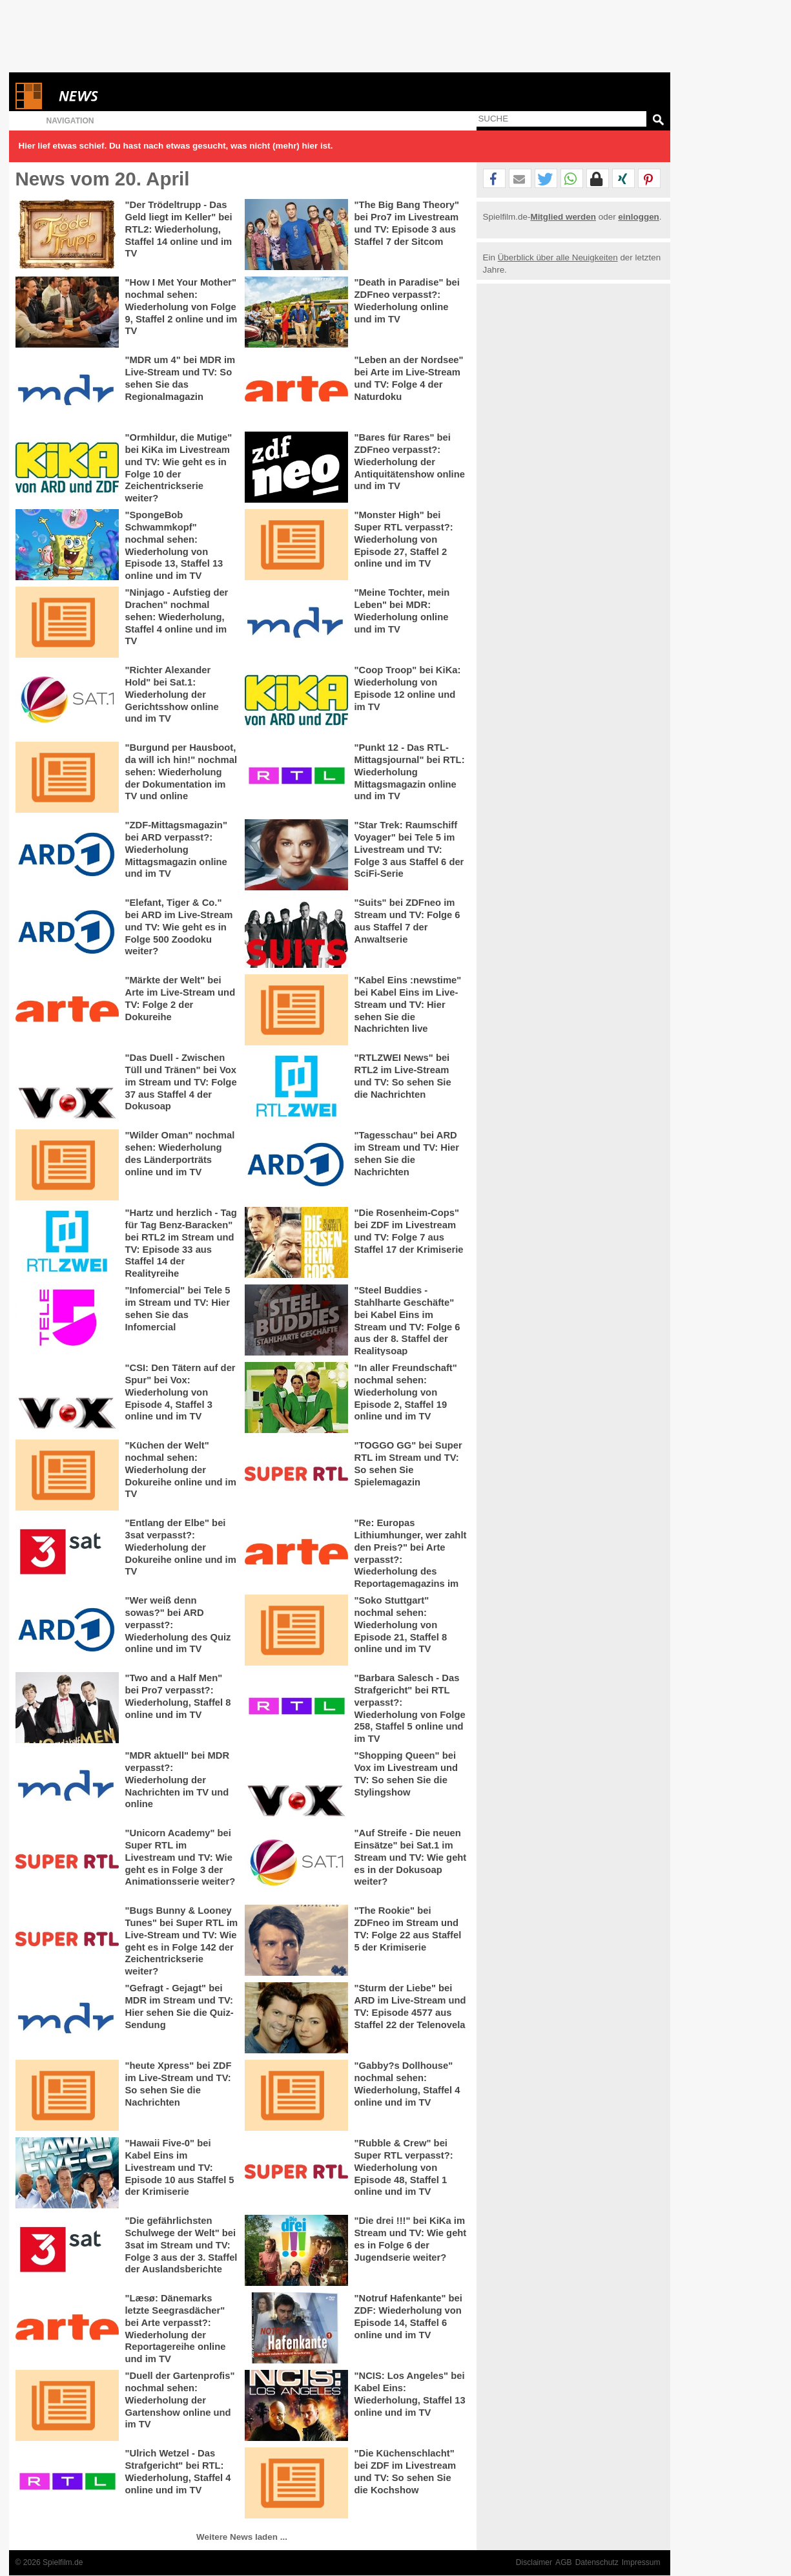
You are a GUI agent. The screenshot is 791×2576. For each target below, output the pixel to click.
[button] (494, 179)
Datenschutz (597, 2562)
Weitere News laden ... (241, 2537)
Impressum (641, 2562)
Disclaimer (534, 2562)
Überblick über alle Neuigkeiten (558, 257)
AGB (563, 2562)
